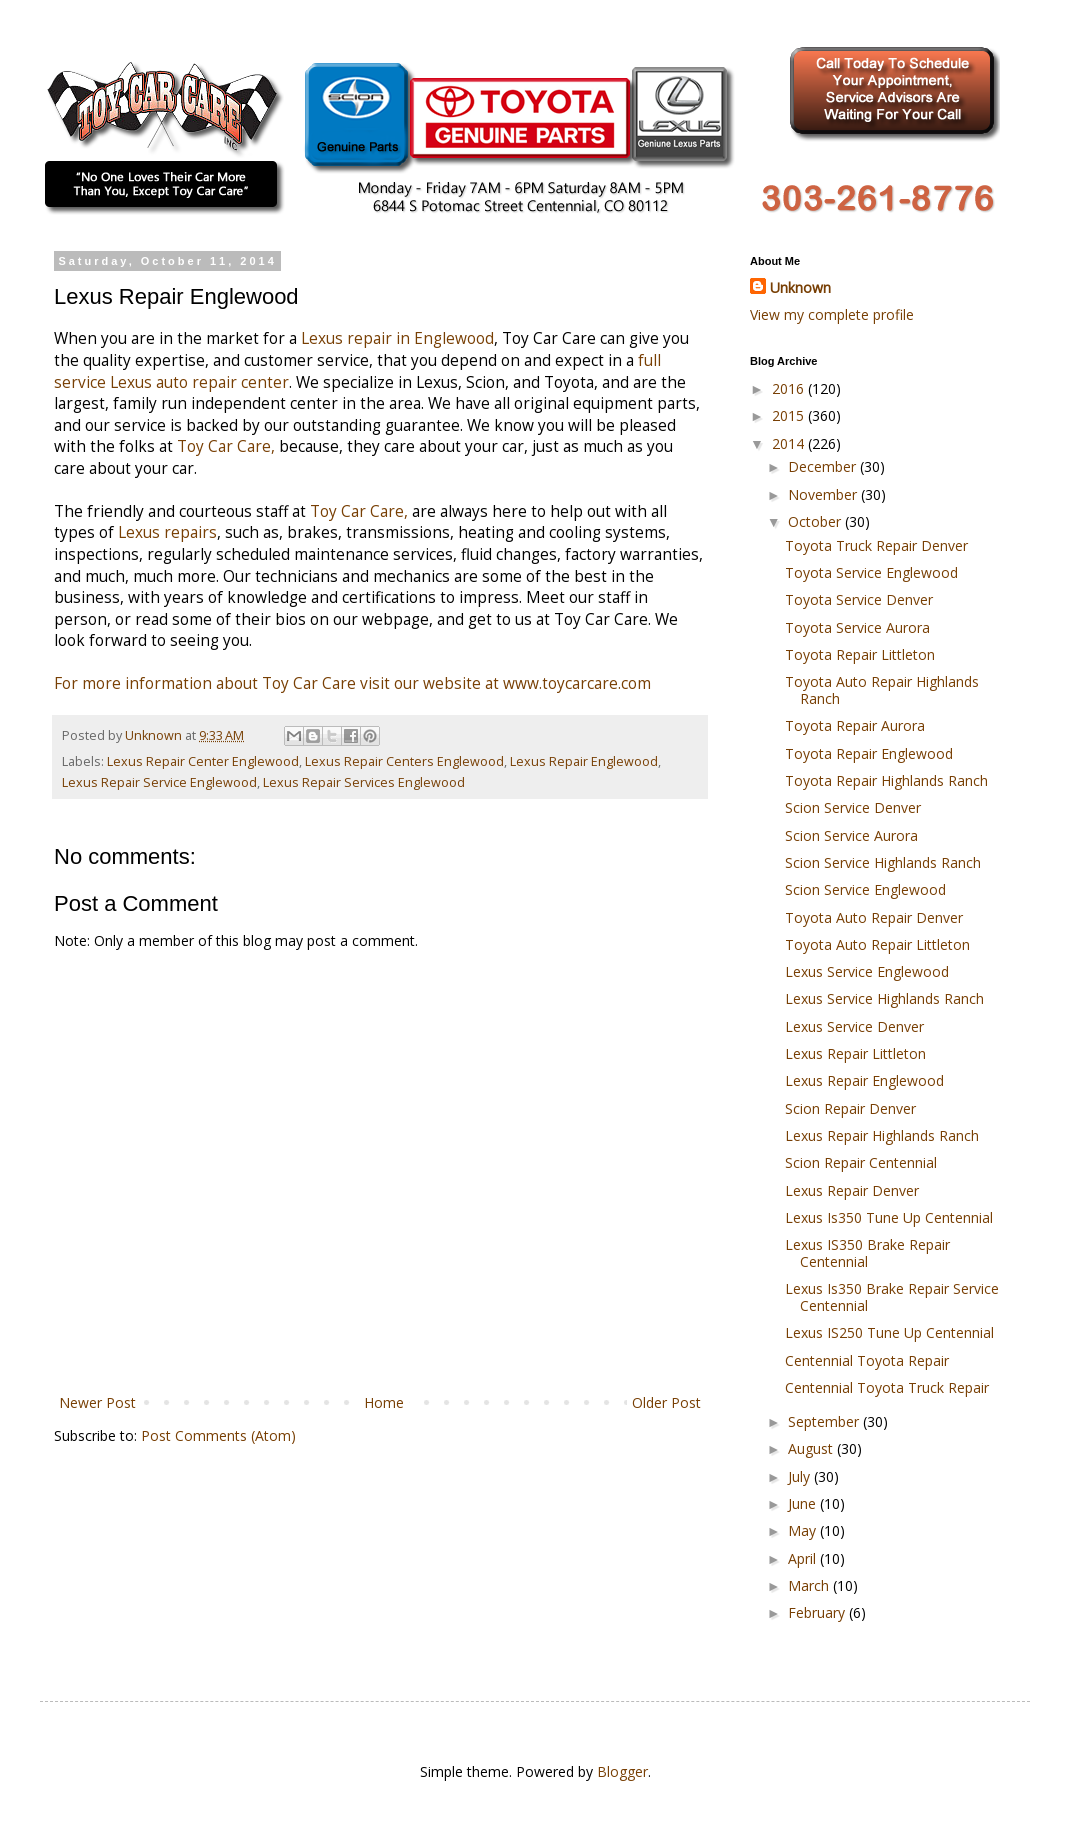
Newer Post (97, 1402)
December (824, 466)
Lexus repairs (167, 532)
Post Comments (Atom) (218, 1435)
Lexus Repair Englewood (584, 761)
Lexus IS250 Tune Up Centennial (889, 1332)
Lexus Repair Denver (852, 1190)
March (810, 1585)
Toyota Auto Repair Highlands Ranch (882, 690)
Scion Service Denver (853, 807)
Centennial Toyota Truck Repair (887, 1387)
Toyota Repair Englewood (869, 753)
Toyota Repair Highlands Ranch (886, 780)
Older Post (666, 1402)
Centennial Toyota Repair (867, 1360)
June (804, 1503)
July (801, 1476)
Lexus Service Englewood (867, 971)
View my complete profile (832, 314)
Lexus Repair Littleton (855, 1053)
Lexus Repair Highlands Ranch (882, 1135)
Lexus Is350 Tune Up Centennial (889, 1217)
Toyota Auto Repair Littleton (877, 944)
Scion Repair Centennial (861, 1162)
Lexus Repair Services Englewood (364, 782)
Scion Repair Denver (850, 1108)
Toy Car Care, (226, 446)
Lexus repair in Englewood (397, 338)
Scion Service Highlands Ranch (883, 862)
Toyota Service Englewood (871, 572)
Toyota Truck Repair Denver (876, 545)
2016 (790, 388)
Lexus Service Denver (854, 1026)
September (825, 1421)
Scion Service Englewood (865, 889)
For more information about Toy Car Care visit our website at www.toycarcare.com (352, 683)
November (824, 494)
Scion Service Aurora (851, 835)
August (812, 1448)
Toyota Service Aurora (857, 627)
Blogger (622, 1771)
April (804, 1558)
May (804, 1530)
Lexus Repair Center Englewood (203, 761)
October (816, 521)
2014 (790, 443)
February (818, 1612)
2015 (790, 415)
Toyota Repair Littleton (860, 654)
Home (384, 1402)
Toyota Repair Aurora (855, 725)
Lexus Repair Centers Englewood (404, 761)
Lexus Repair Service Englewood (159, 782)
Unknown (800, 287)
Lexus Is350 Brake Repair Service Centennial (892, 1297)
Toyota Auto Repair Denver (874, 917)
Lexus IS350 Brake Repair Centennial (867, 1253)
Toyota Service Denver (859, 599)
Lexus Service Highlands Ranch (884, 998)
